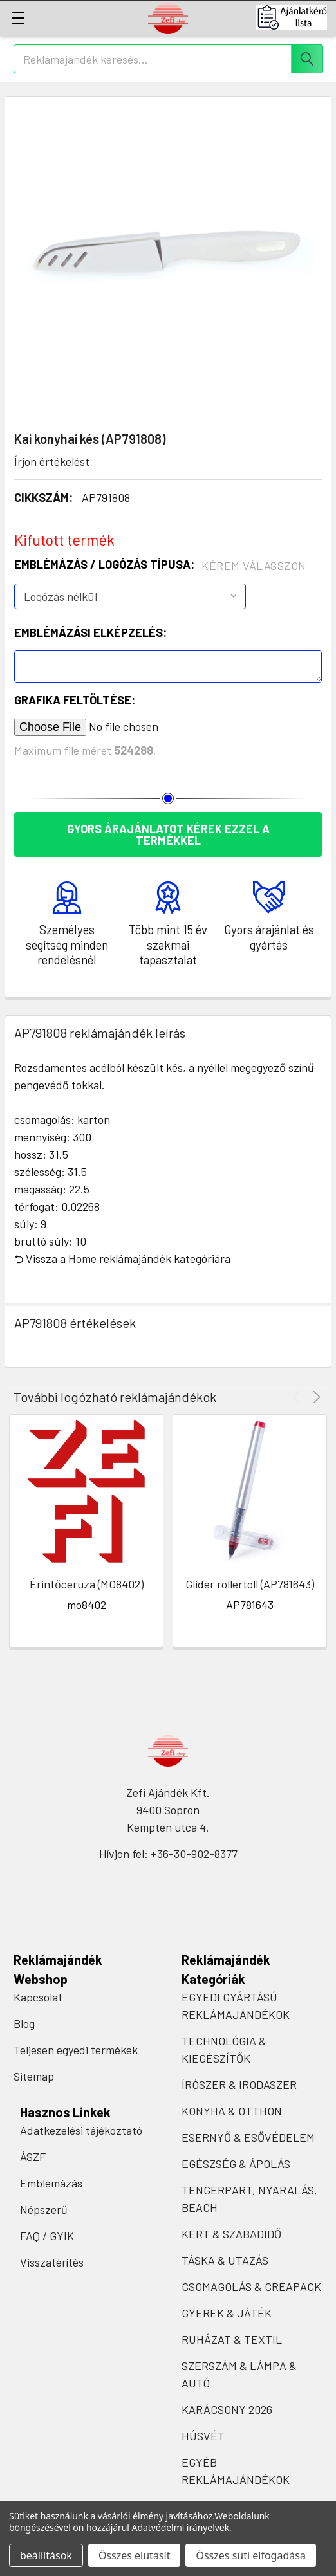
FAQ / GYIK (47, 2236)
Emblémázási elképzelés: (90, 632)
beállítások (46, 2555)
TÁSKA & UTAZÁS (225, 2260)
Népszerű (44, 2209)
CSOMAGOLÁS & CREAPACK (251, 2286)
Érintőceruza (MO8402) (87, 1584)
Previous (298, 1397)
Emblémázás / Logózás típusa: (160, 565)
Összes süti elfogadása (250, 2555)
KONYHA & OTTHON (232, 2111)
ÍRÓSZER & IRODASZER (239, 2084)
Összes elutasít (134, 2555)
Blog (24, 2023)
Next (314, 1397)
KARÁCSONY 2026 (227, 2409)
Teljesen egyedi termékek (76, 2050)
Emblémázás (51, 2183)
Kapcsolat (38, 1997)
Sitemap (34, 2076)
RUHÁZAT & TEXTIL (232, 2339)
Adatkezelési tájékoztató (81, 2130)
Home (82, 1258)
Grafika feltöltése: (74, 700)
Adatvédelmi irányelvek (181, 2527)
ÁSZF (33, 2156)
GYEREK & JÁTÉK (227, 2313)
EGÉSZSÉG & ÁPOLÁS (236, 2164)
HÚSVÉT (203, 2436)
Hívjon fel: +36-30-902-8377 (168, 1853)
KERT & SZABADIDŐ (231, 2234)
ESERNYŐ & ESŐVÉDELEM (248, 2137)
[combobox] (168, 58)
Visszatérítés (52, 2262)
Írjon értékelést (51, 461)
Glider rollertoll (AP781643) (249, 1584)
